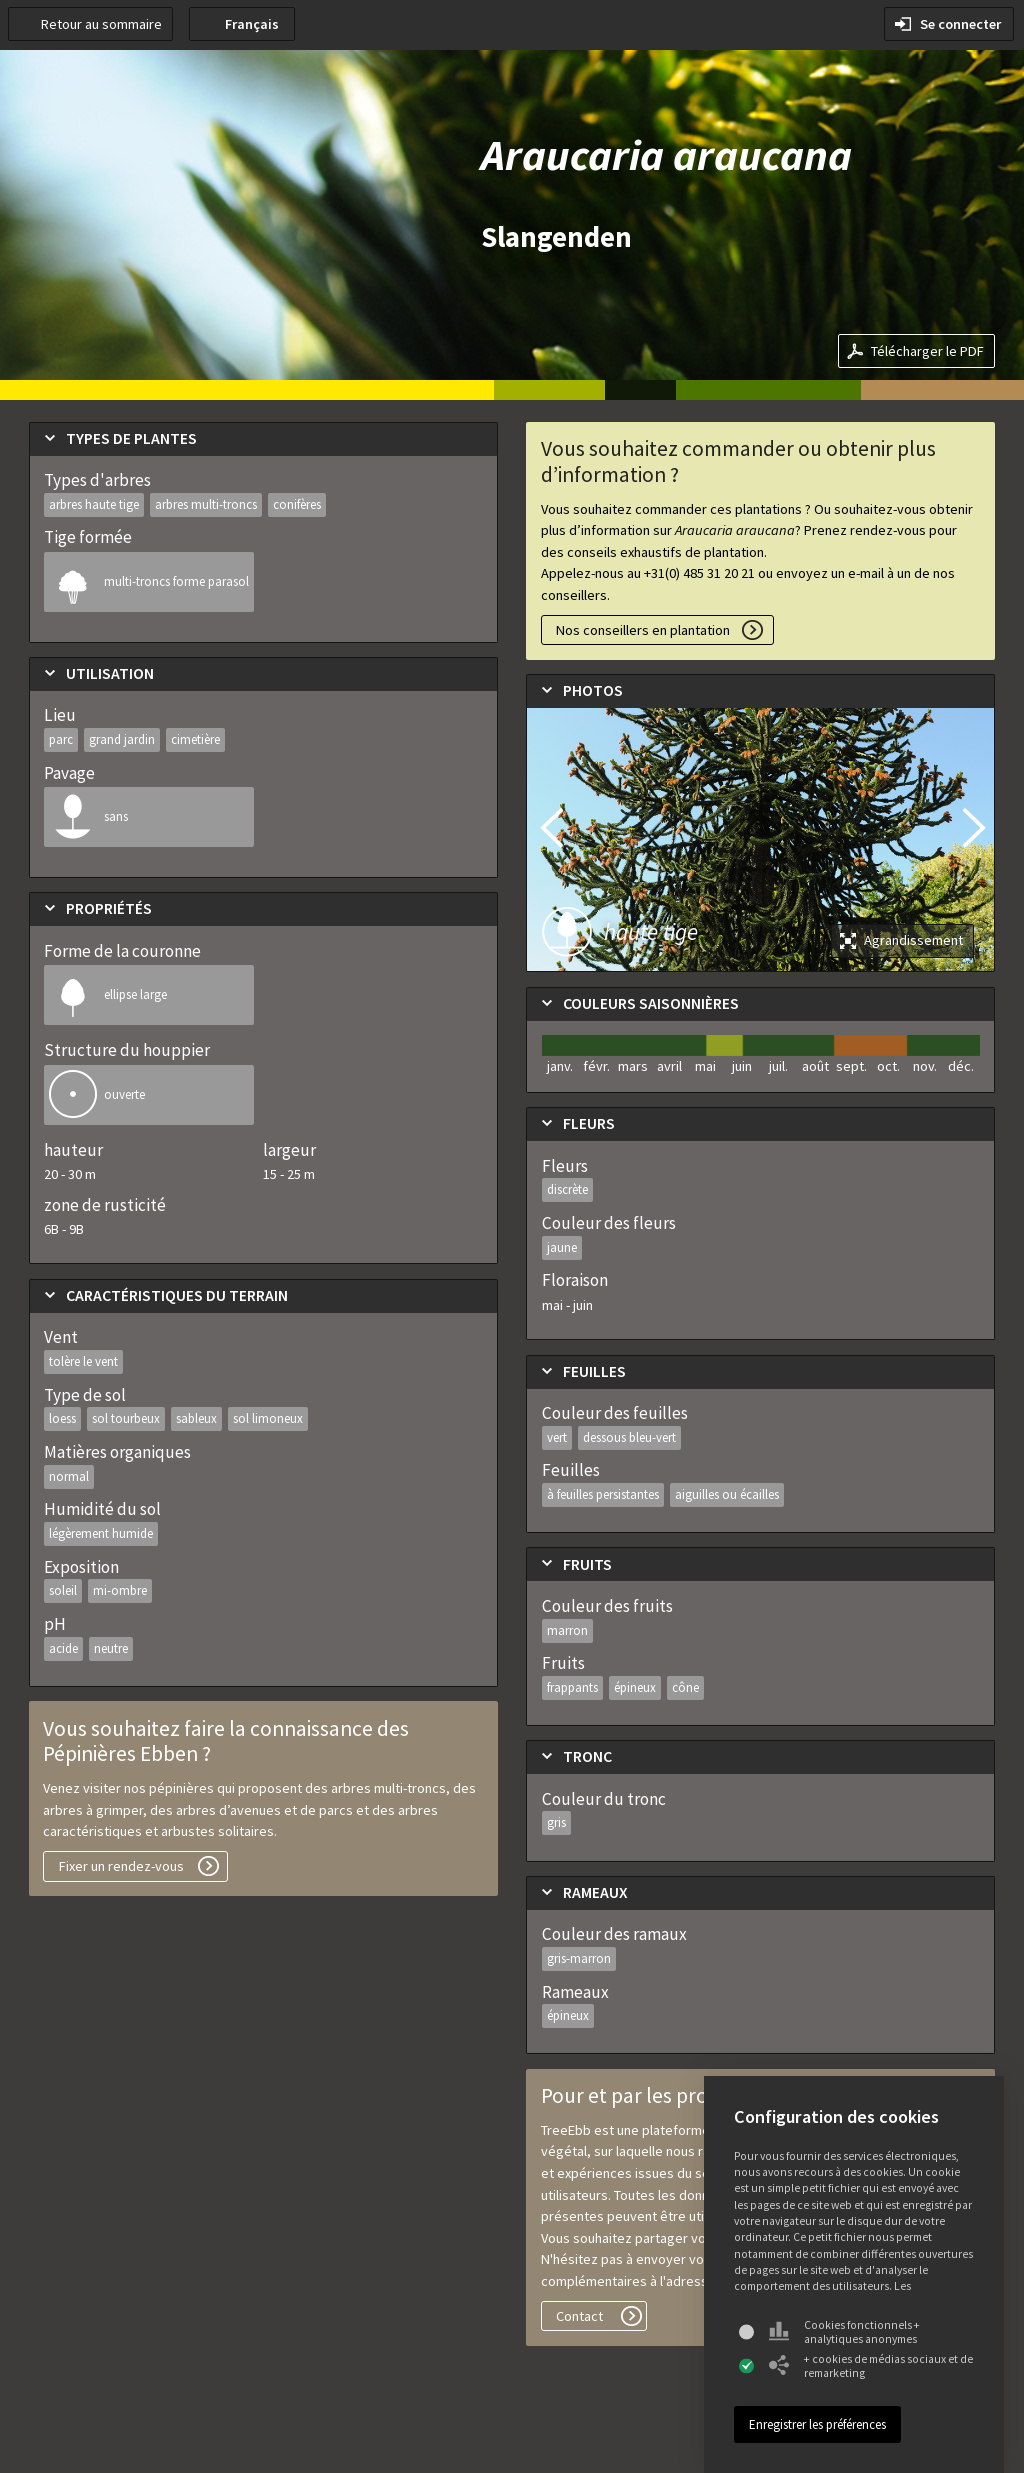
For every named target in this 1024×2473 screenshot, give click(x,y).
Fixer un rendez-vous (121, 1866)
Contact (579, 2316)
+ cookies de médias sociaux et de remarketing (871, 2366)
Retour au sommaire (101, 24)
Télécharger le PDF (927, 351)
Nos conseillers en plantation (643, 630)
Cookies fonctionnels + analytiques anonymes (844, 2332)
